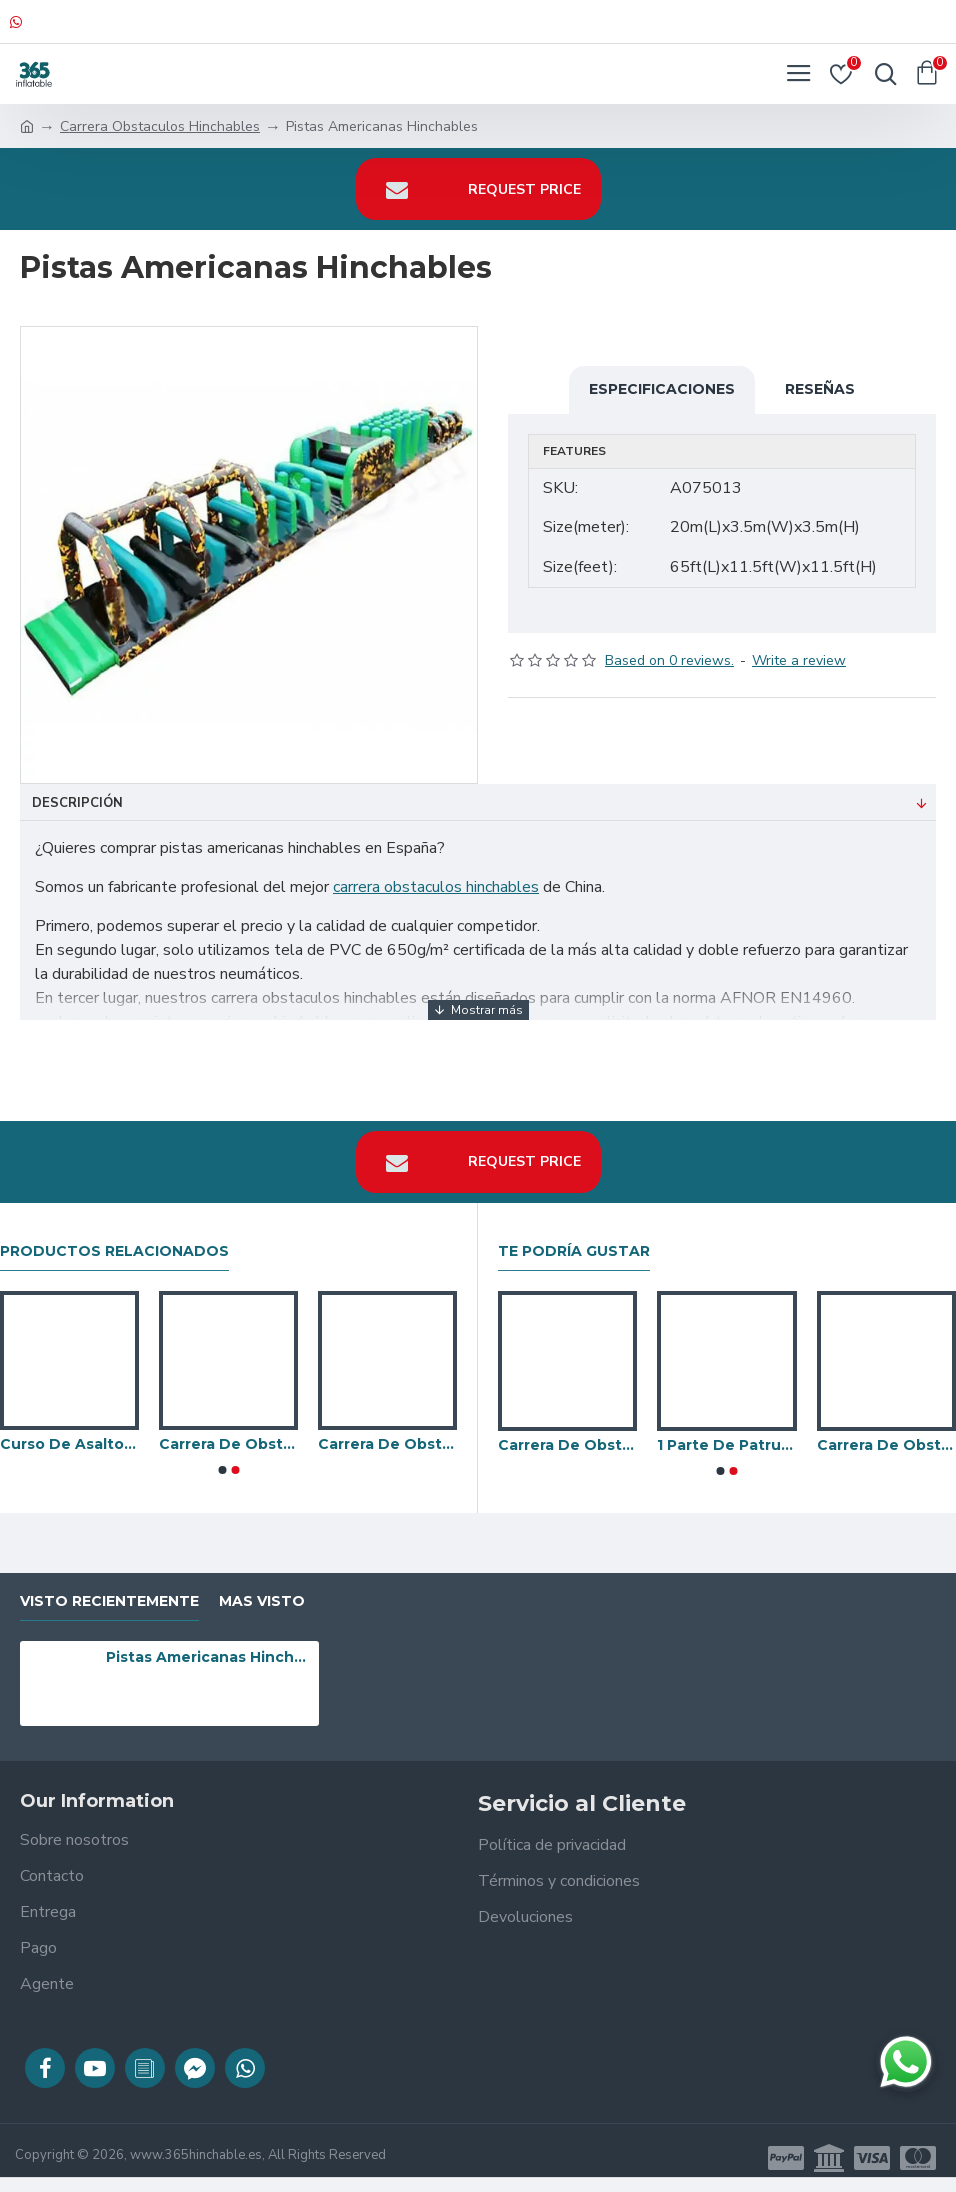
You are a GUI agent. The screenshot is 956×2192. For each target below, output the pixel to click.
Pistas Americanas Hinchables (208, 1657)
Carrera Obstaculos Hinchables (160, 126)
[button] (222, 1470)
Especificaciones (662, 389)
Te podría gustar (574, 1251)
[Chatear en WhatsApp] (906, 2062)
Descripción (77, 803)
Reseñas (820, 389)
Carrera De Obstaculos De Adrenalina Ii (567, 1445)
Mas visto (262, 1601)
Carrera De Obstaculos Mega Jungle (387, 1444)
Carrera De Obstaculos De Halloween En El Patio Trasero (886, 1445)
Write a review (799, 660)
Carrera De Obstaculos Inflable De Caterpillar (228, 1444)
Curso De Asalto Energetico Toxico (69, 1444)
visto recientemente (109, 1601)
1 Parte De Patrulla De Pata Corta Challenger (726, 1445)
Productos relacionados (114, 1251)
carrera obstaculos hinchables (436, 887)
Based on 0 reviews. (669, 660)
